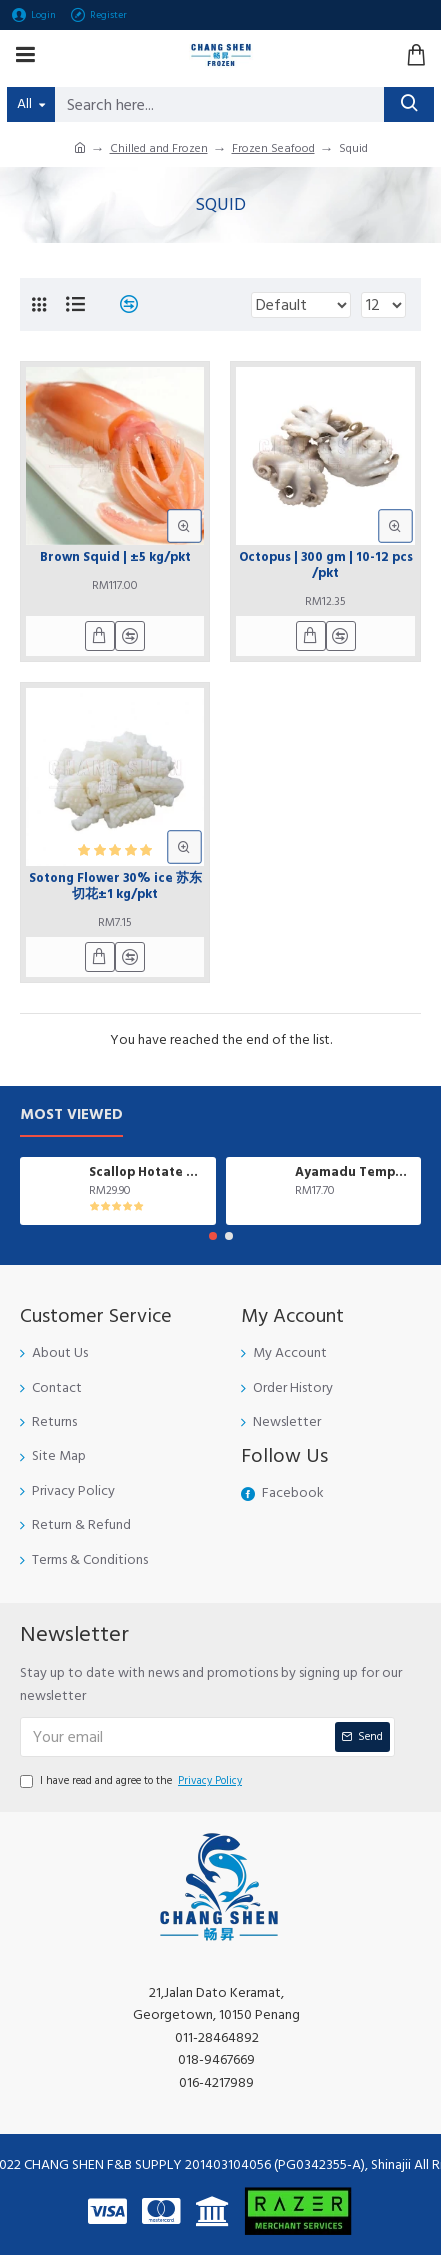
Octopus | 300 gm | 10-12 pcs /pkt (326, 565)
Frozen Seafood (273, 148)
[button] (213, 1236)
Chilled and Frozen (159, 148)
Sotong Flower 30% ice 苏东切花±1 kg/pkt (115, 886)
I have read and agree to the (132, 1781)
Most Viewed (71, 1115)
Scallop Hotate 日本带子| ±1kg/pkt (148, 1172)
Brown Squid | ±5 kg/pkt (115, 558)
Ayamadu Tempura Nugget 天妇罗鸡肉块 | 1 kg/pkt (354, 1172)
